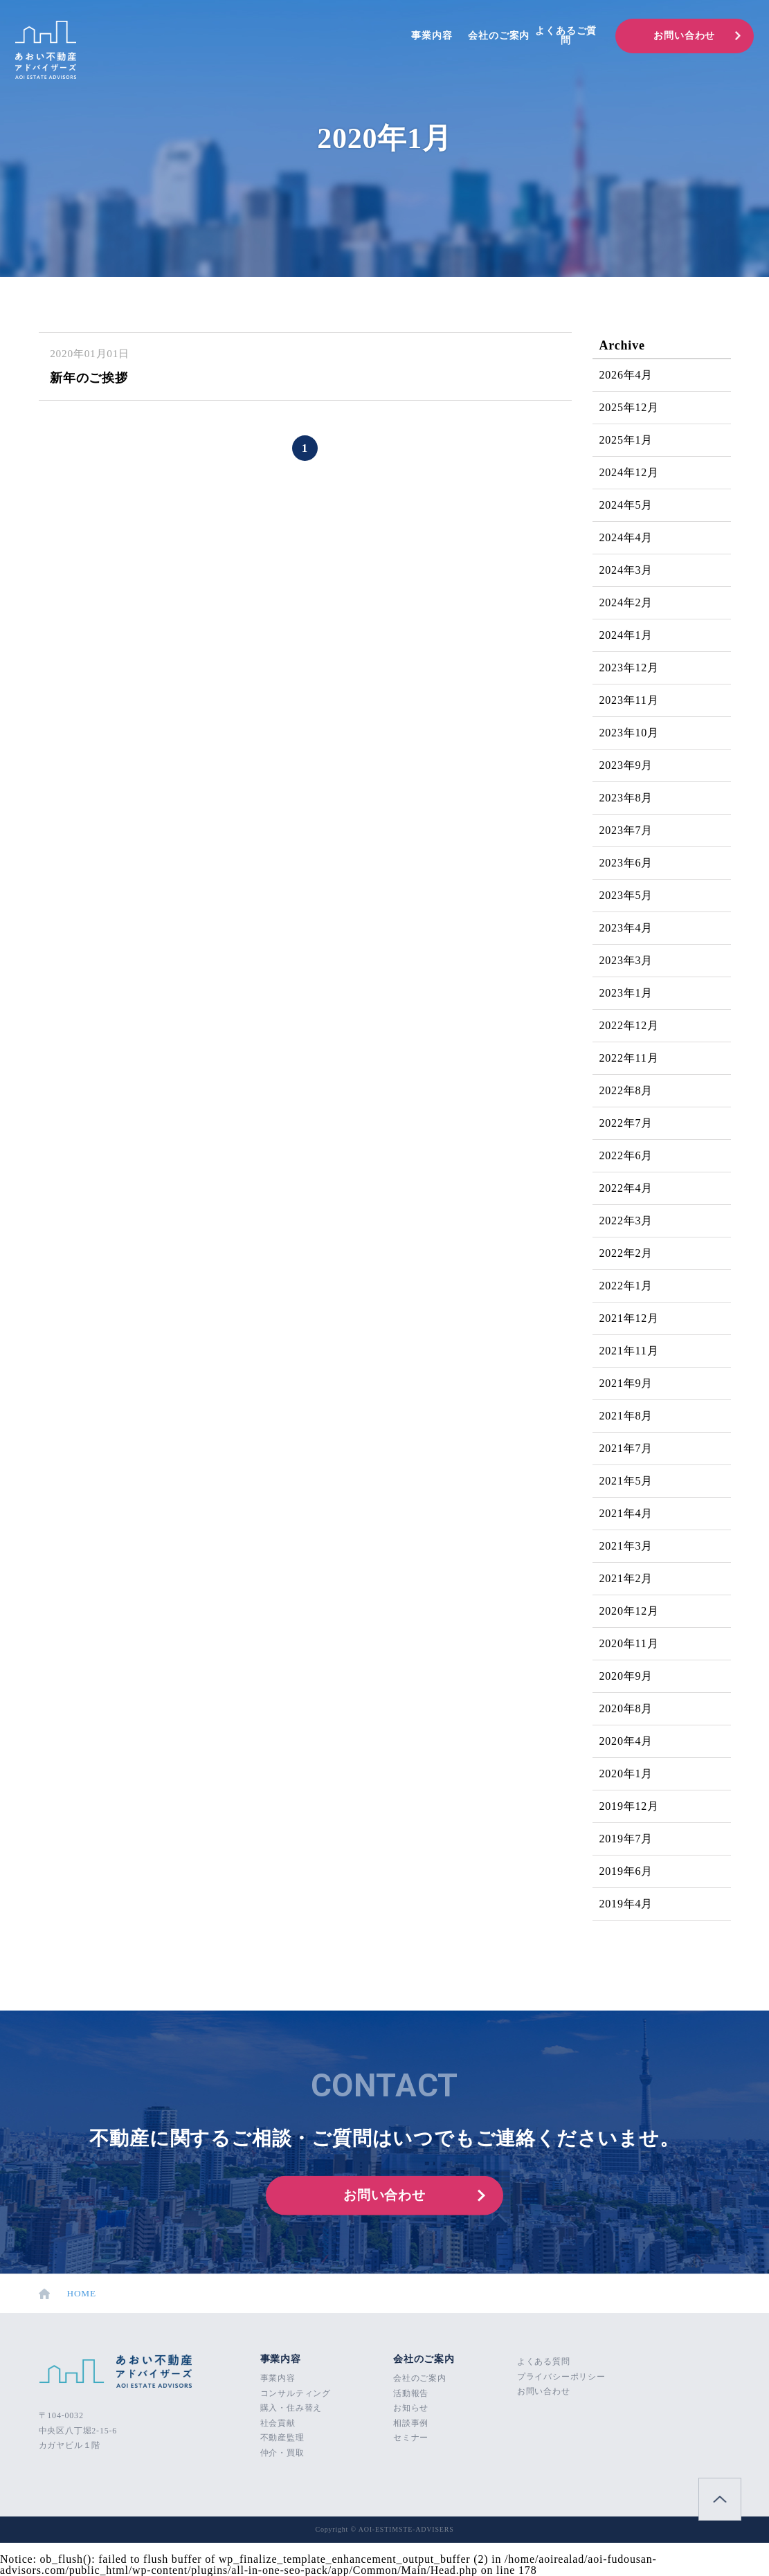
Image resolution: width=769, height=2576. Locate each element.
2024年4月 (626, 537)
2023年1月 (626, 993)
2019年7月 (626, 1838)
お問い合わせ (684, 35)
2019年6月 (626, 1871)
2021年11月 (629, 1351)
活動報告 (410, 2393)
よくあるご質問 (566, 36)
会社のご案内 (499, 35)
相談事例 (410, 2423)
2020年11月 (629, 1643)
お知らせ (410, 2408)
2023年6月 (626, 863)
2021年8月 (626, 1416)
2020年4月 (626, 1741)
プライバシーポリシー (561, 2377)
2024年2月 (626, 602)
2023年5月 (626, 895)
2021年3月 (626, 1546)
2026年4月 (626, 375)
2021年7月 (626, 1448)
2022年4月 (626, 1188)
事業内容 (431, 35)
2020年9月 (626, 1676)
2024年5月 (626, 505)
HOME (68, 2293)
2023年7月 (626, 830)
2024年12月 (629, 472)
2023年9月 (626, 765)
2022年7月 (626, 1123)
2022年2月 (626, 1253)
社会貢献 (278, 2423)
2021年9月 (626, 1383)
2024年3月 (626, 570)
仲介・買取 (282, 2453)
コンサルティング (295, 2393)
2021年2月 (626, 1578)
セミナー (410, 2437)
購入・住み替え (291, 2408)
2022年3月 (626, 1220)
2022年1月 (626, 1285)
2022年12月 (629, 1025)
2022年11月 (629, 1058)
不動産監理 (282, 2437)
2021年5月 (626, 1481)
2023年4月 (626, 928)
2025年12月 (629, 407)
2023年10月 (629, 732)
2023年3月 (626, 960)
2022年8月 (626, 1090)
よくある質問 (543, 2361)
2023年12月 (629, 667)
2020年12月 (629, 1611)
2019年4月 (626, 1904)
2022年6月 (626, 1155)
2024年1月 (626, 635)
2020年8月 (626, 1708)
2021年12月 (629, 1318)
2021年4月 (626, 1513)
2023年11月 (629, 700)
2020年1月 (626, 1773)
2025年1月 (626, 440)
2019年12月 (629, 1806)
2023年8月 (626, 798)
